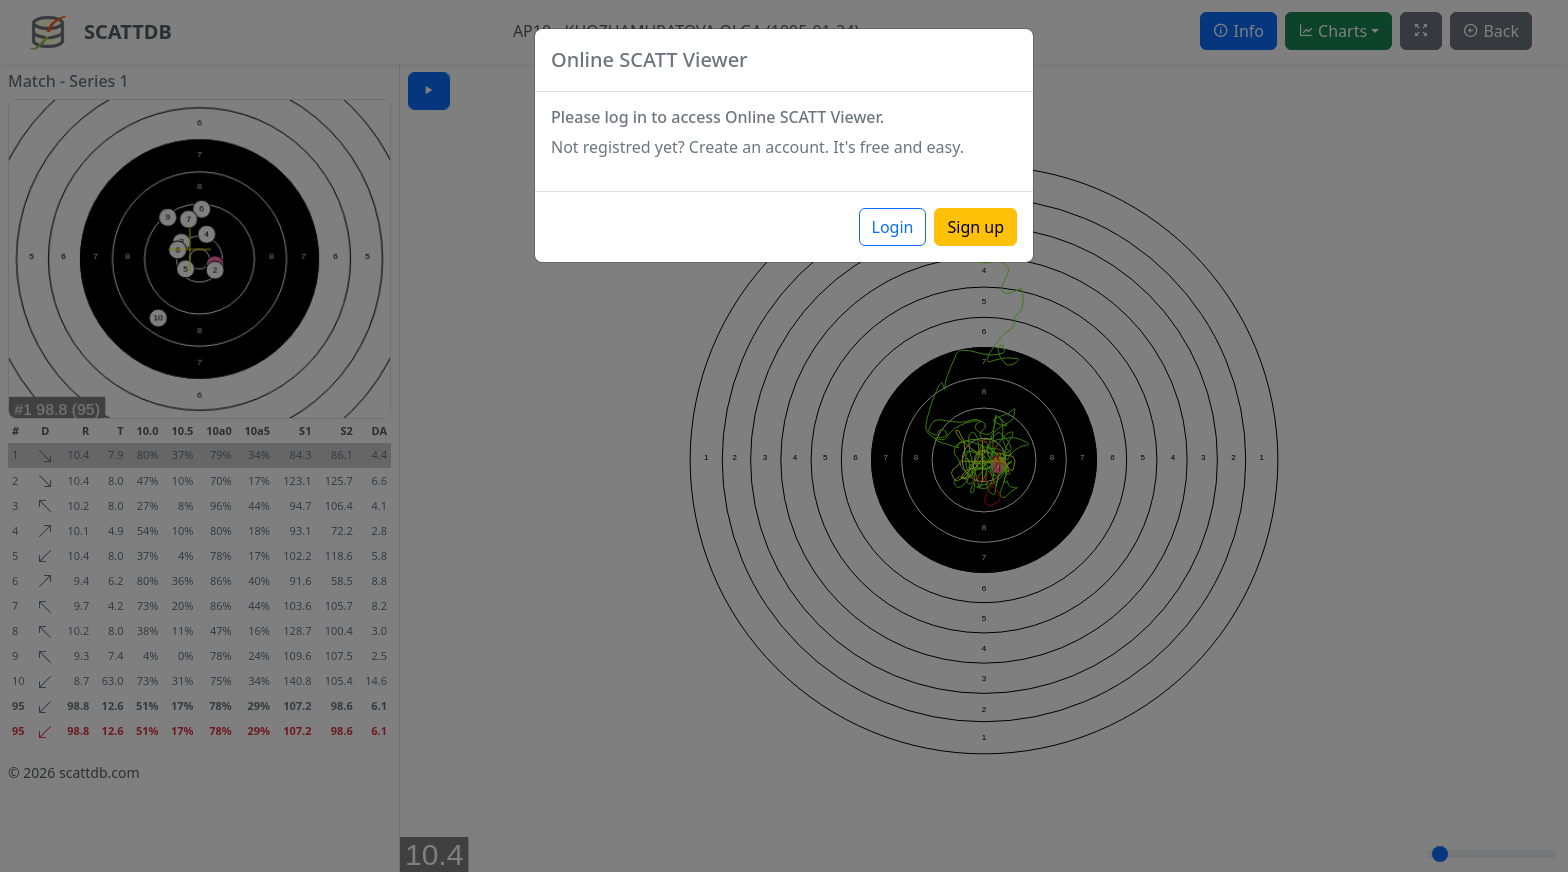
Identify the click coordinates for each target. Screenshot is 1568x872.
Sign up (975, 227)
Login (893, 227)
